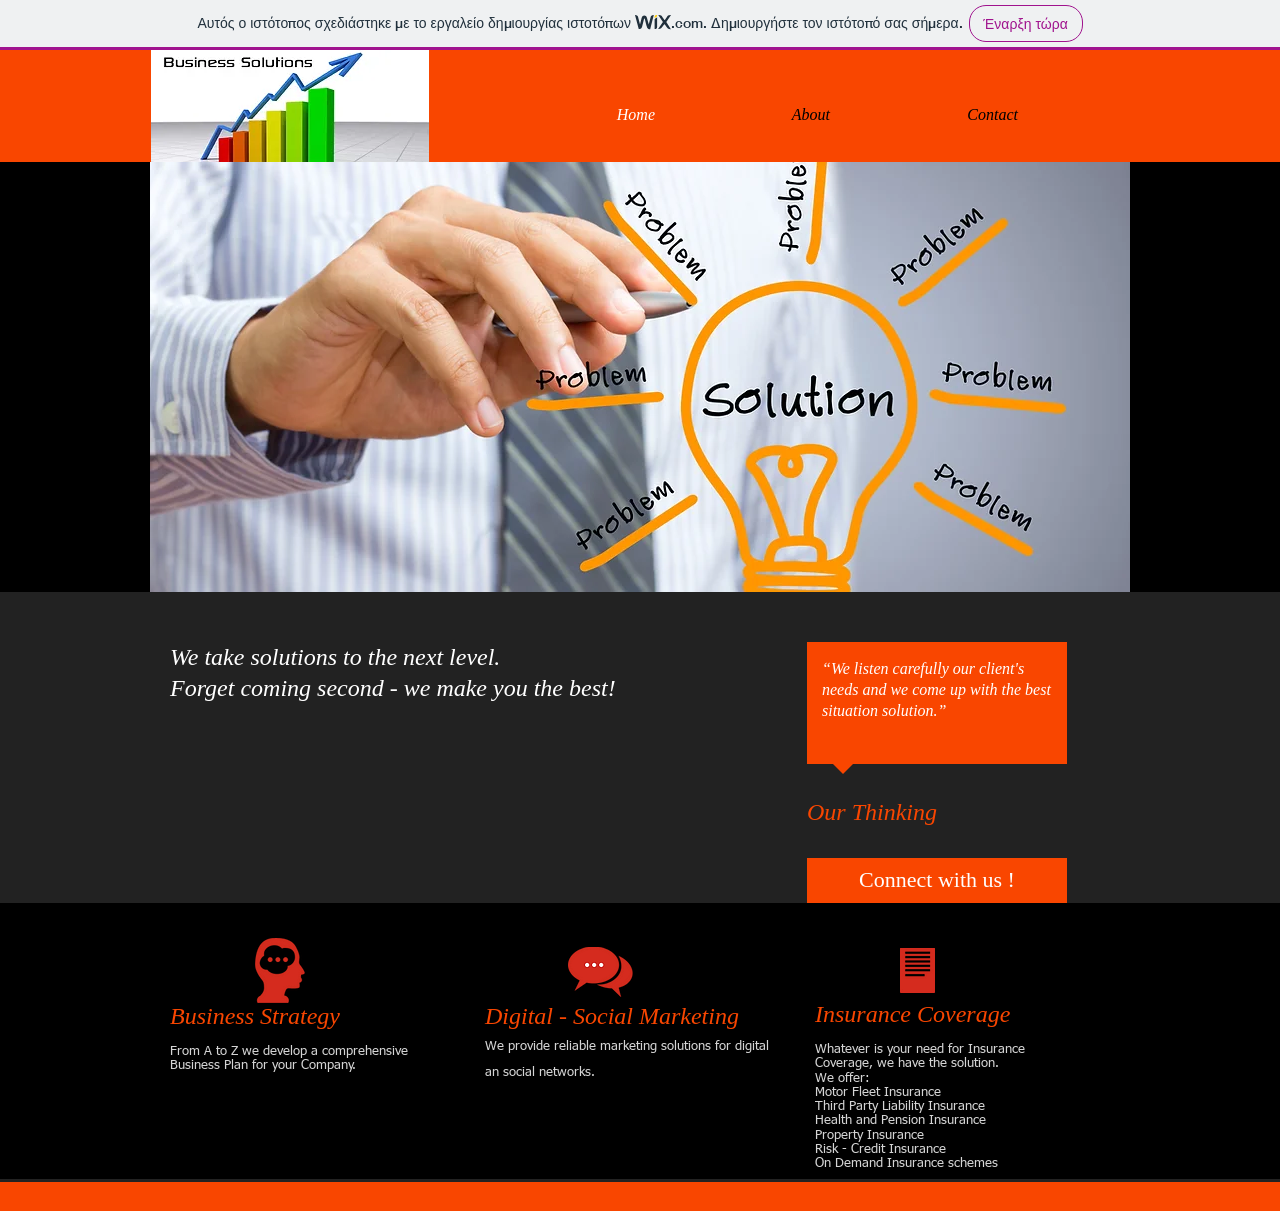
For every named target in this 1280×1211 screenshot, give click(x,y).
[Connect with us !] (937, 880)
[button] (640, 377)
